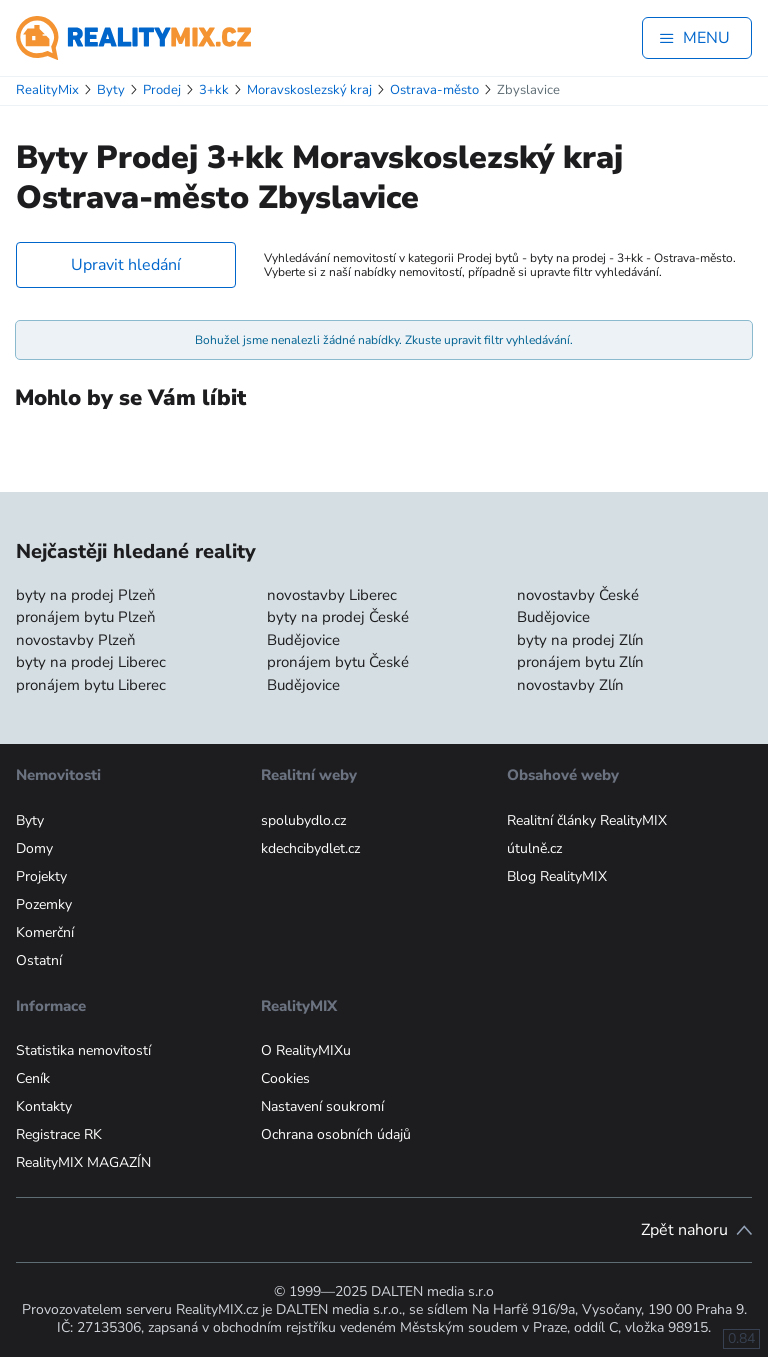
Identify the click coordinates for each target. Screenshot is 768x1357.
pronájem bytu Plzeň (86, 617)
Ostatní (39, 960)
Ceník (33, 1078)
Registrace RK (59, 1134)
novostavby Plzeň (76, 640)
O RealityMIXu (306, 1050)
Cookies (285, 1078)
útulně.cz (534, 848)
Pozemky (44, 904)
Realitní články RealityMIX (587, 820)
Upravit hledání (126, 265)
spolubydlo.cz (303, 820)
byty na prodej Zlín (580, 640)
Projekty (41, 876)
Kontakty (44, 1106)
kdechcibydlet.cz (310, 848)
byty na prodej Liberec (91, 662)
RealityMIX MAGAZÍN (83, 1162)
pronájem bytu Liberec (91, 685)
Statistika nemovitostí (83, 1050)
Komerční (45, 932)
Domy (34, 848)
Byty (30, 820)
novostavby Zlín (570, 685)
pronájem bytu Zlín (580, 662)
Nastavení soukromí (322, 1106)
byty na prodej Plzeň (86, 595)
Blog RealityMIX (557, 876)
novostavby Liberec (332, 595)
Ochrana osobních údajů (336, 1134)
